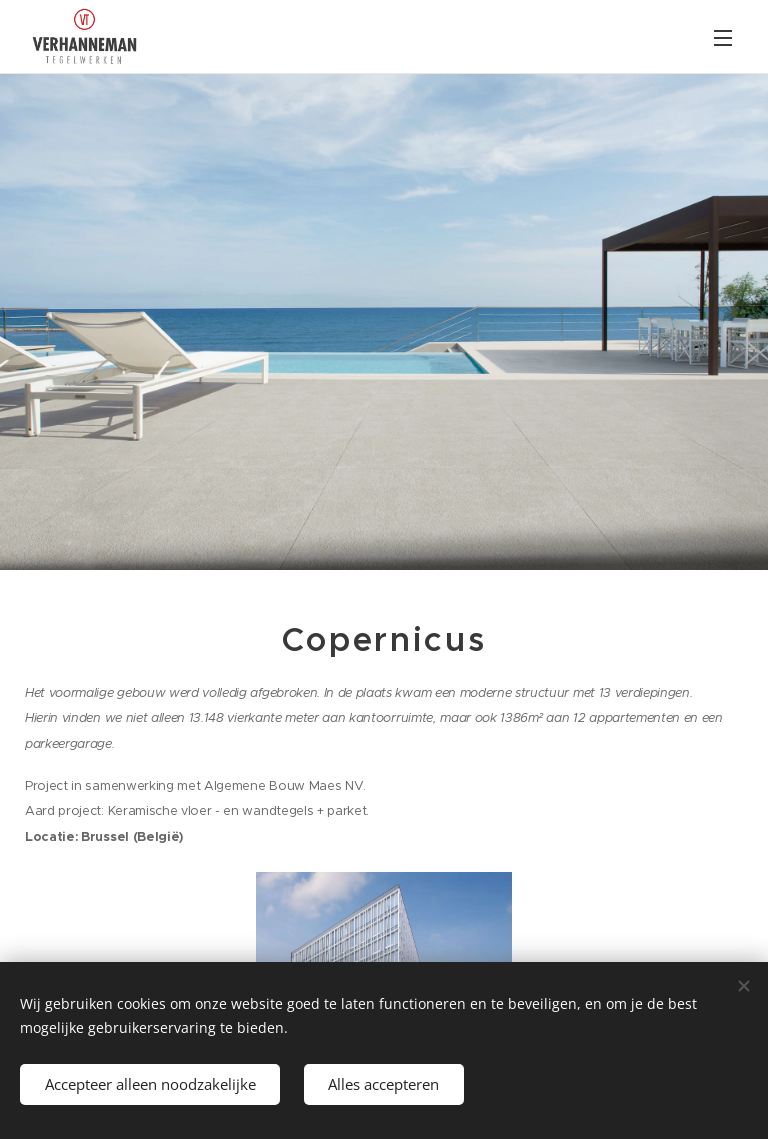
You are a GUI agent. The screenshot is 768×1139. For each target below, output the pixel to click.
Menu (723, 38)
